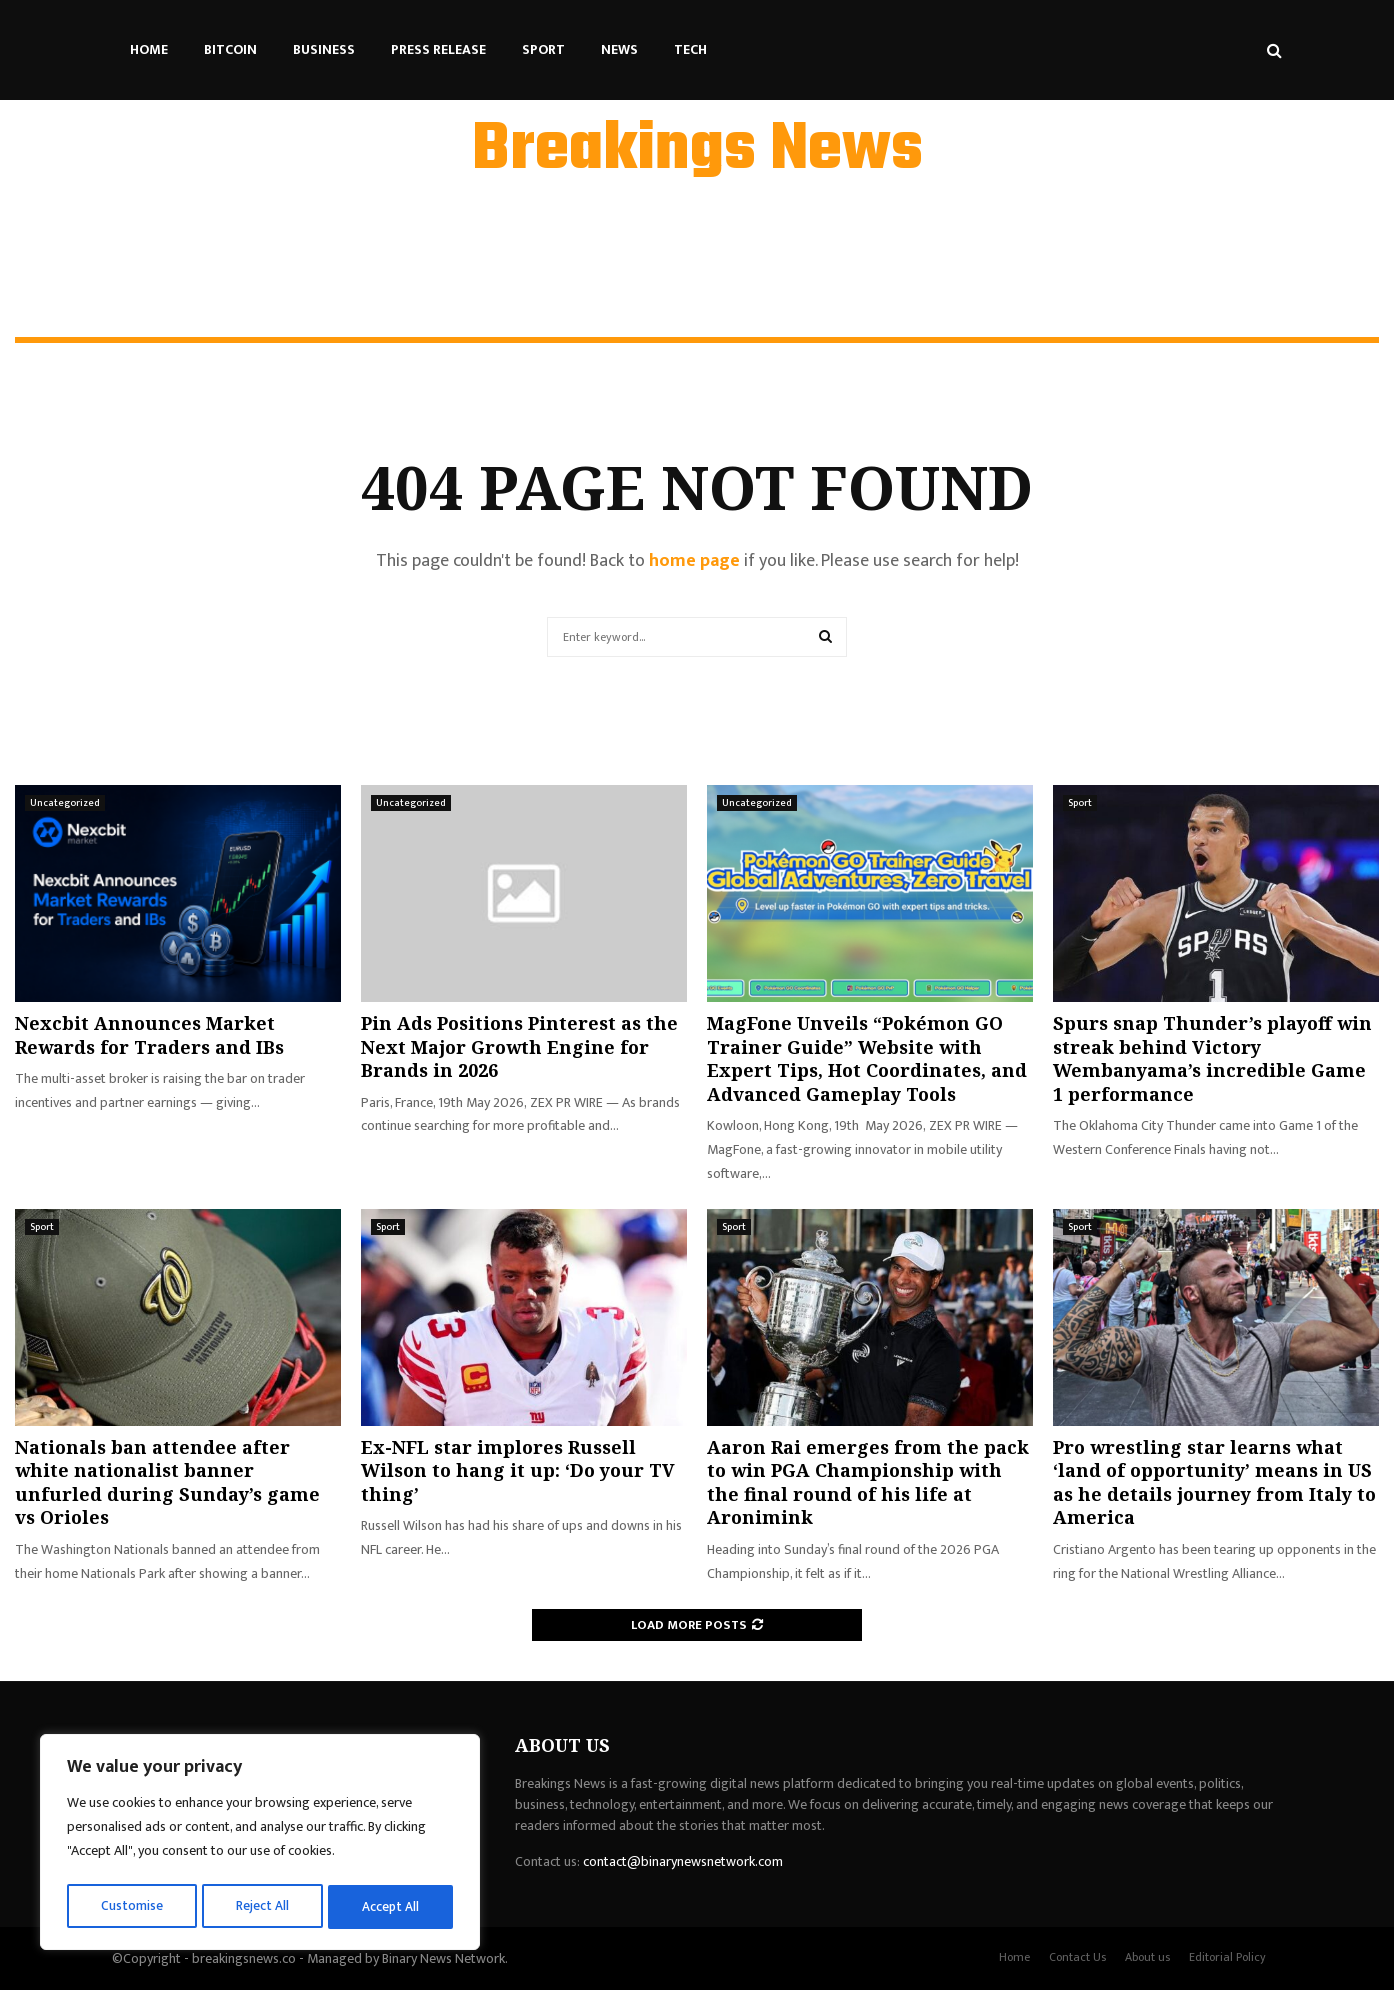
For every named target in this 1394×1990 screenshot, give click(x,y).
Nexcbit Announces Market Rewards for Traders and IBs (149, 1034)
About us (1147, 1957)
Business (324, 49)
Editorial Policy (1227, 1957)
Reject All (263, 1906)
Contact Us (1077, 1957)
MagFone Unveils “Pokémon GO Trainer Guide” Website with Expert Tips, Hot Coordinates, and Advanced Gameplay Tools (867, 1058)
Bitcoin (230, 49)
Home (149, 49)
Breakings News (697, 151)
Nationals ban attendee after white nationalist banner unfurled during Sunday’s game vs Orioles (167, 1482)
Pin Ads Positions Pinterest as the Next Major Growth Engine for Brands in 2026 (519, 1046)
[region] (260, 1845)
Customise (131, 1906)
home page (694, 561)
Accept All (391, 1906)
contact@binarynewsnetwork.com (683, 1861)
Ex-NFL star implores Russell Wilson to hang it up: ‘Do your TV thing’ (518, 1470)
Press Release (438, 49)
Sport (543, 49)
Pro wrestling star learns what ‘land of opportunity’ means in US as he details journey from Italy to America (1214, 1482)
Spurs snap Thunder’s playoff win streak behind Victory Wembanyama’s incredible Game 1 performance (1212, 1058)
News (619, 49)
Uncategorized (65, 803)
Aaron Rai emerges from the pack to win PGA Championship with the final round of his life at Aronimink (868, 1482)
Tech (690, 49)
